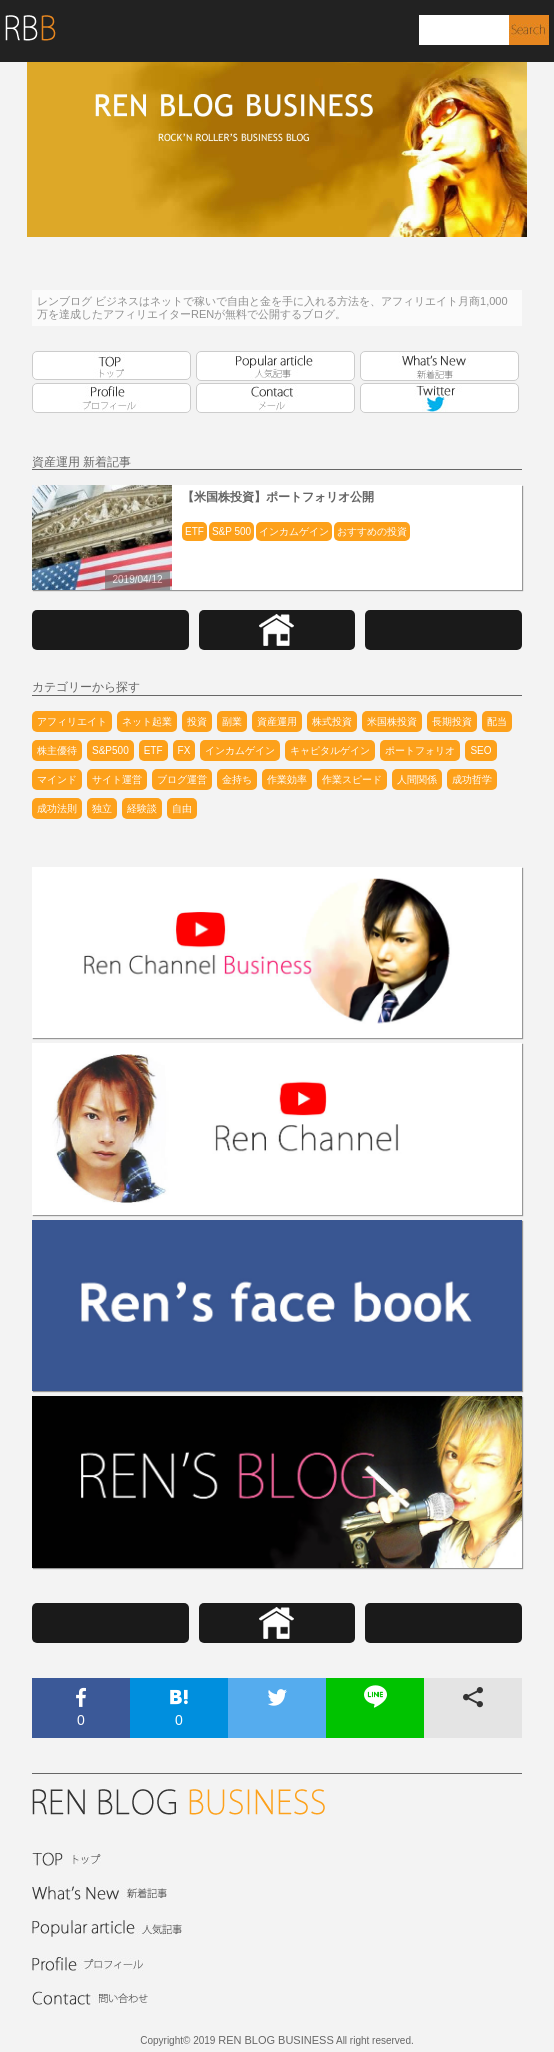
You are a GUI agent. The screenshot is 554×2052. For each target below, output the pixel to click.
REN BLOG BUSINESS (276, 2040)
